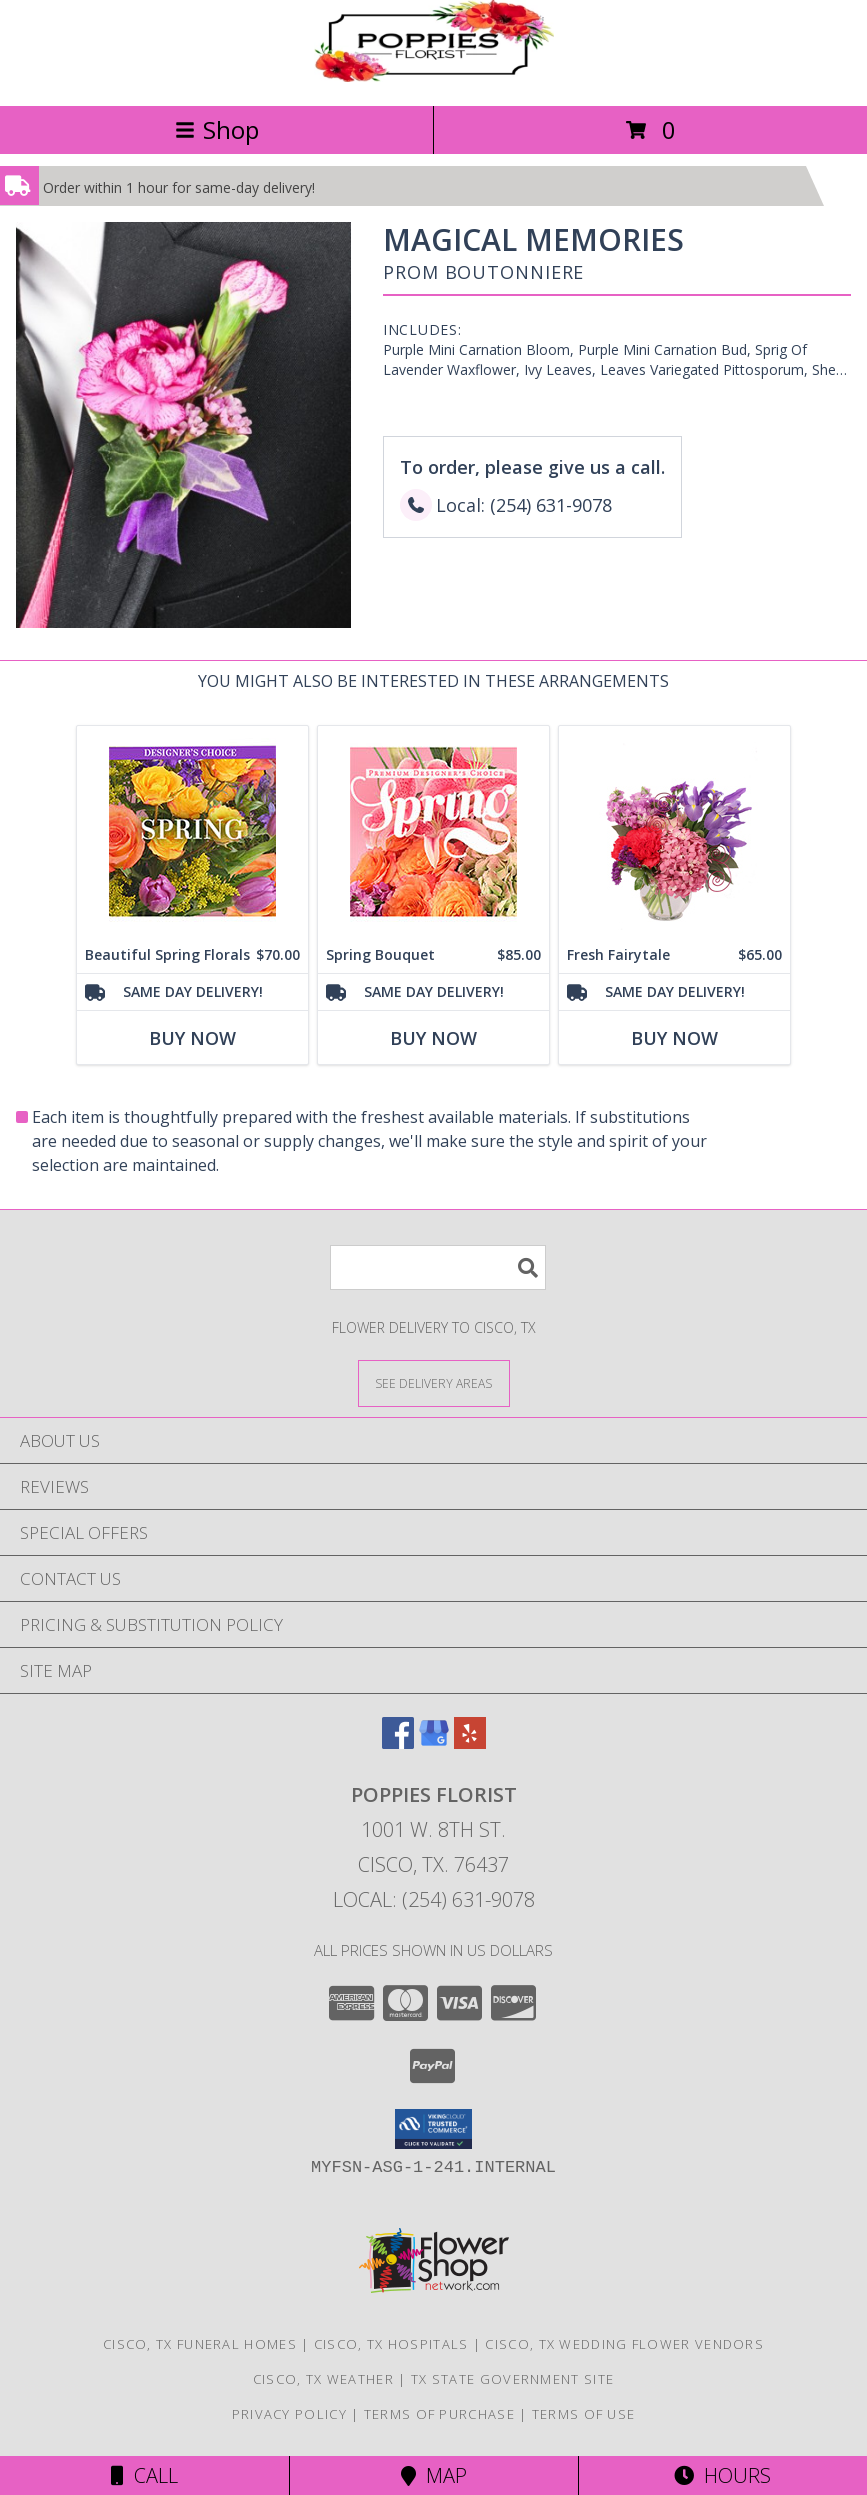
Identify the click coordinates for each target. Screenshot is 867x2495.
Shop (217, 129)
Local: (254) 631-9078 (434, 1899)
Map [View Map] (434, 2475)
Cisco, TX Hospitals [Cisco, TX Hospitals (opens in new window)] (391, 2344)
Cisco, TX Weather (323, 2379)
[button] (433, 2129)
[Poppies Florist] (434, 76)
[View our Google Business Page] (434, 1742)
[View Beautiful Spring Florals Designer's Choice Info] (192, 831)
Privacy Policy (289, 2414)
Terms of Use (584, 2414)
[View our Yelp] (470, 1742)
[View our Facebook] (398, 1742)
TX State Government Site (512, 2379)
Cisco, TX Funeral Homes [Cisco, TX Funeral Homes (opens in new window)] (200, 2344)
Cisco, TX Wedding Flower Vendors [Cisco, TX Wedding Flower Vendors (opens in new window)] (624, 2344)
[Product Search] (438, 1267)
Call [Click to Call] (144, 2475)
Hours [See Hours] (722, 2475)
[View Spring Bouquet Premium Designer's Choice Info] (433, 831)
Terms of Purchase (439, 2414)
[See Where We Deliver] (434, 1382)
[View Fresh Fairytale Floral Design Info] (674, 831)
